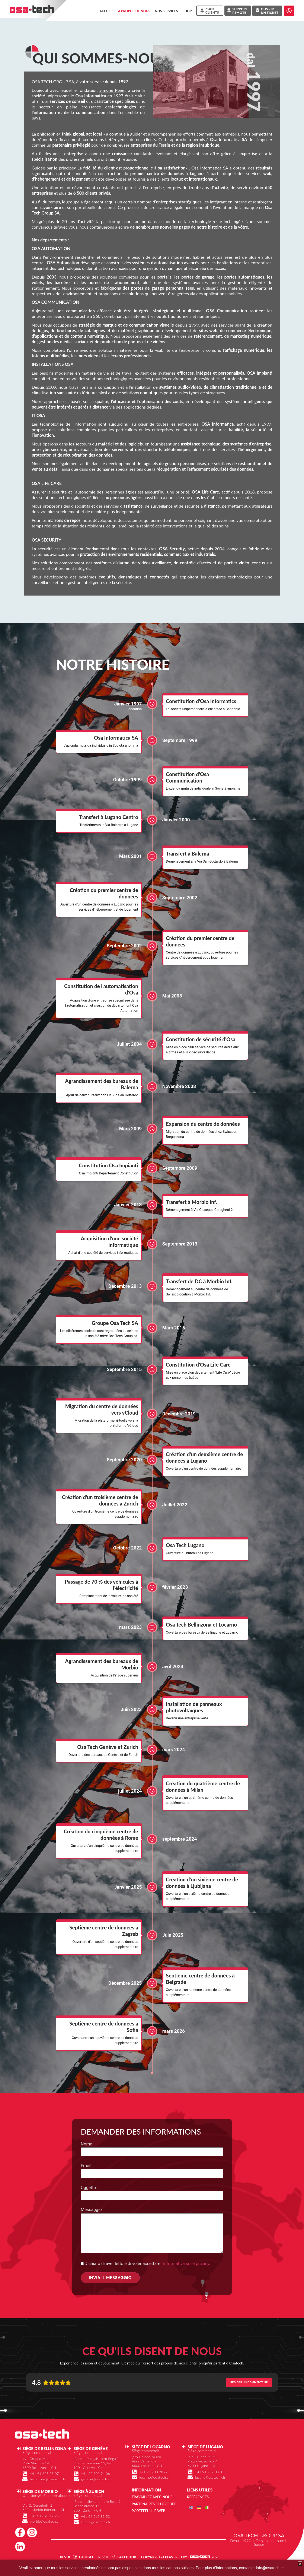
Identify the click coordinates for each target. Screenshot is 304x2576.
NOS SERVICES (166, 11)
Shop (187, 11)
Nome (152, 2148)
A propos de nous (134, 11)
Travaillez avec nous (151, 2497)
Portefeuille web (148, 2511)
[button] (300, 2563)
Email (152, 2170)
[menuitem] (191, 2508)
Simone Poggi (112, 90)
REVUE (65, 2557)
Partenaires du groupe (153, 2504)
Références (197, 2497)
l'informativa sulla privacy (185, 2263)
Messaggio (152, 2230)
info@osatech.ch (270, 2568)
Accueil (106, 11)
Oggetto (152, 2191)
